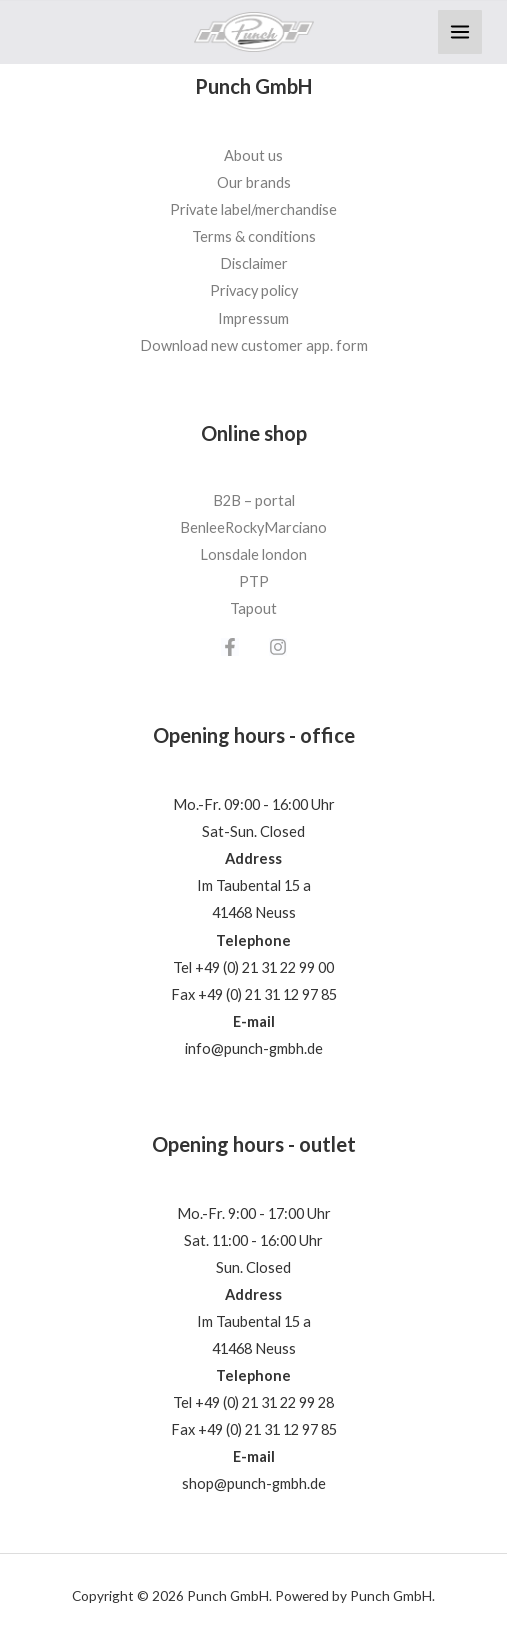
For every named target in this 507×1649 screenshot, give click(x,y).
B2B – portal (254, 500)
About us (253, 155)
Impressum (253, 318)
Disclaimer (254, 263)
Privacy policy (254, 290)
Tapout (253, 608)
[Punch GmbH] (254, 32)
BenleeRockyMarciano (253, 527)
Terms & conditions (254, 236)
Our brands (254, 182)
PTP (254, 581)
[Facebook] (230, 647)
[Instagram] (278, 647)
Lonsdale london (253, 554)
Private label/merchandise (253, 209)
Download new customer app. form (254, 345)
